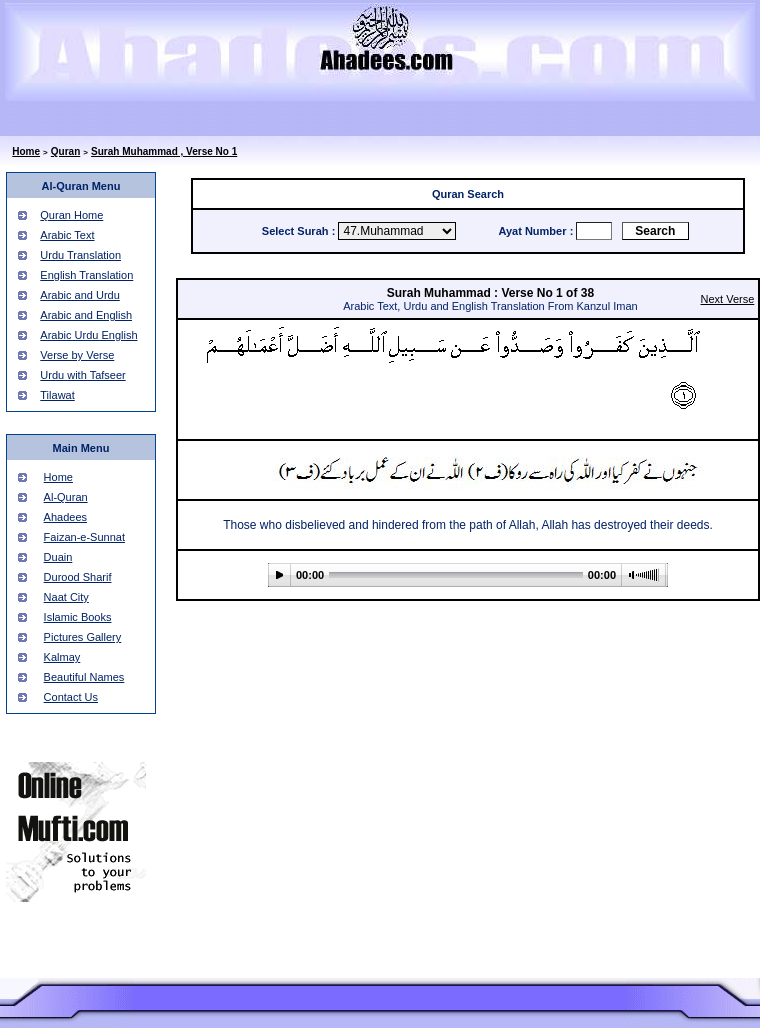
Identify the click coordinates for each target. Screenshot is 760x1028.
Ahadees (65, 517)
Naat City (66, 597)
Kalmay (62, 657)
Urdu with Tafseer (82, 375)
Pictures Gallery (83, 637)
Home (26, 151)
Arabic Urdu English (88, 335)
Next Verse (728, 299)
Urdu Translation (80, 255)
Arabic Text (67, 235)
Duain (58, 557)
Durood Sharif (78, 577)
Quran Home (71, 215)
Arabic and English (86, 315)
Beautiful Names (84, 677)
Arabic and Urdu (80, 295)
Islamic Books (78, 617)
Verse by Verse (77, 355)
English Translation (86, 275)
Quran (65, 151)
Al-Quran (66, 497)
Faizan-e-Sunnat (84, 537)
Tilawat (57, 395)
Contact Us (71, 697)
